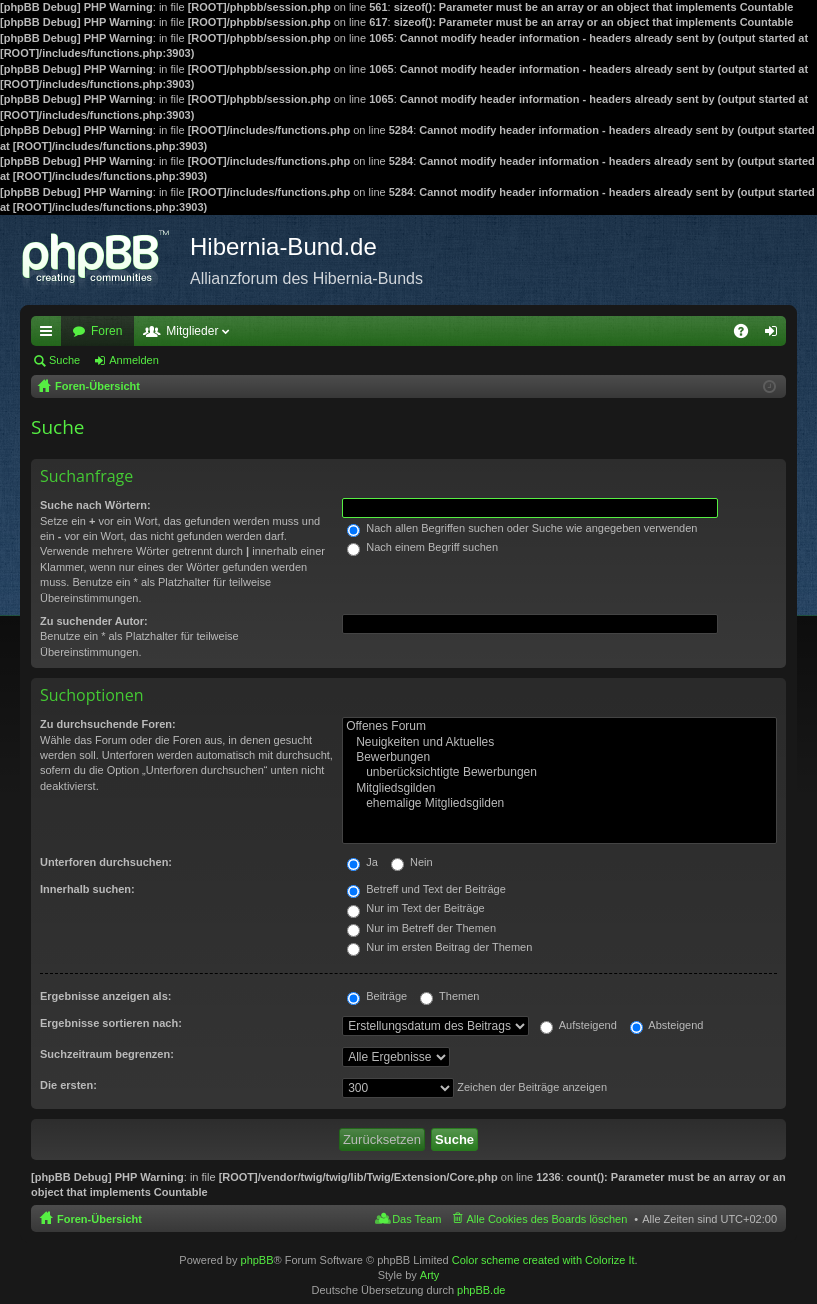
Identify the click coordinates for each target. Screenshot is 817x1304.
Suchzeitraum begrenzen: (107, 1054)
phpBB (257, 1260)
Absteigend (667, 1025)
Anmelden (134, 360)
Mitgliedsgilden (559, 788)
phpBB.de (481, 1290)
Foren (106, 331)
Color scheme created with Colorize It (543, 1260)
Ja (362, 862)
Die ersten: (68, 1085)
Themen (449, 996)
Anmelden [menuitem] (775, 335)
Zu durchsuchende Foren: (108, 724)
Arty (430, 1275)
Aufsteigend (578, 1025)
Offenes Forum (559, 726)
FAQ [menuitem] (747, 335)
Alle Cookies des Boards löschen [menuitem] (547, 1219)
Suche (64, 360)
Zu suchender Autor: (94, 621)
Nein (412, 862)
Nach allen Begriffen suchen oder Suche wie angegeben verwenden (522, 528)
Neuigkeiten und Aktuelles (559, 742)
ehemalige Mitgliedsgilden (559, 803)
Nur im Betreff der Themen (421, 928)
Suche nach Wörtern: (95, 505)
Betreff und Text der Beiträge (426, 889)
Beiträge (377, 996)
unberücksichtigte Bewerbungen (559, 772)
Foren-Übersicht (99, 1219)
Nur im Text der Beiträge (415, 908)
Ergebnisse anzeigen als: (105, 996)
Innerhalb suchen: (87, 889)
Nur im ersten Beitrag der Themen (439, 947)
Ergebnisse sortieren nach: (111, 1023)
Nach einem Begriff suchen (422, 547)
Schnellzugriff (50, 335)
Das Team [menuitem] (416, 1219)
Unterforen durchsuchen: (106, 862)
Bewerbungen (559, 757)
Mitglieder (192, 331)
